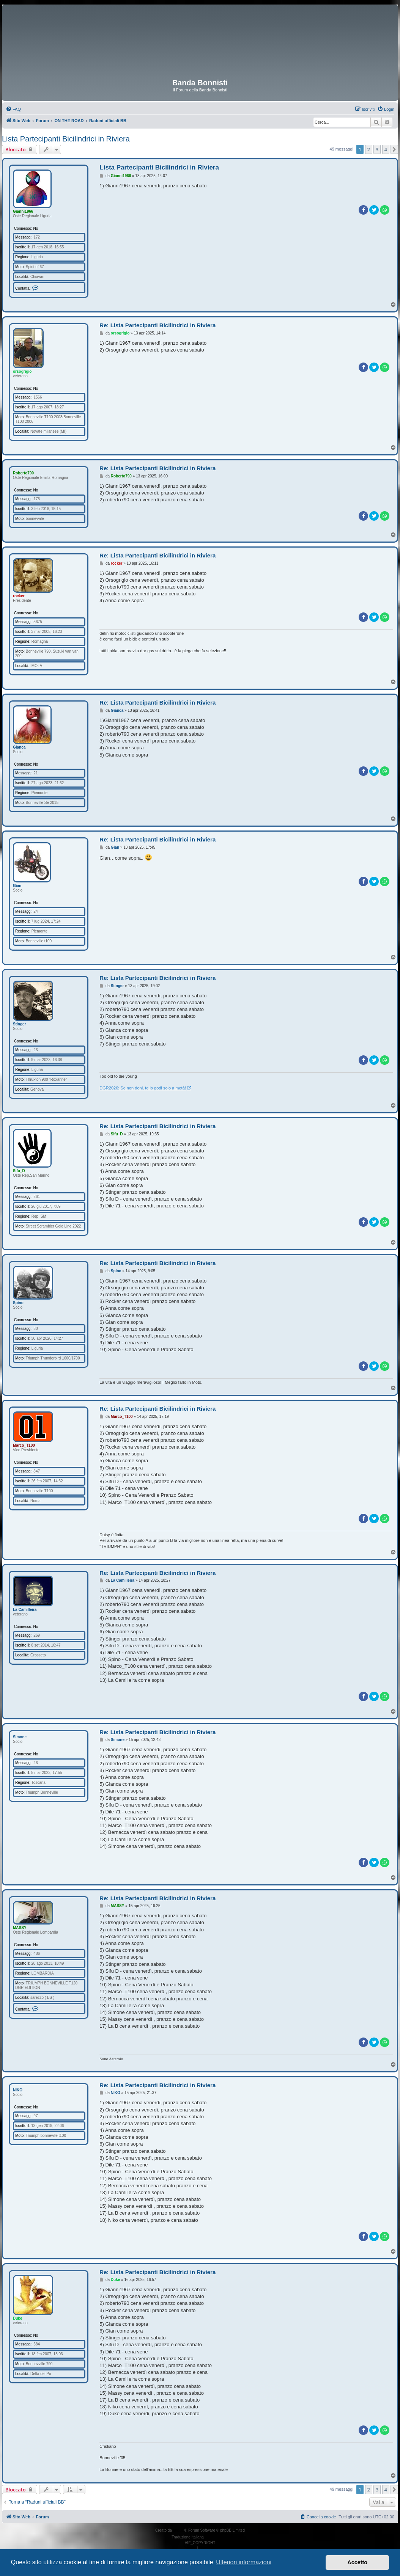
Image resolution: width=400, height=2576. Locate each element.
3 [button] (377, 149)
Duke (17, 2318)
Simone (20, 1737)
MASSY (20, 1928)
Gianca (19, 747)
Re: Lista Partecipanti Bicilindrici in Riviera (157, 325)
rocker (19, 596)
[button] (394, 149)
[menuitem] (13, 109)
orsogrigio (22, 371)
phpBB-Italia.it (216, 2537)
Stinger (19, 1024)
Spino (18, 1303)
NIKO (17, 2090)
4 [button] (385, 149)
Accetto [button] (357, 2562)
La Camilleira (24, 1609)
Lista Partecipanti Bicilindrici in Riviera (66, 139)
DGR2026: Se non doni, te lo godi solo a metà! (142, 1088)
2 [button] (368, 149)
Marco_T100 (24, 1445)
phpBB (178, 2530)
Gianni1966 (23, 211)
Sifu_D (19, 1171)
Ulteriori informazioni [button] (243, 2562)
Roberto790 (23, 473)
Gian (17, 886)
